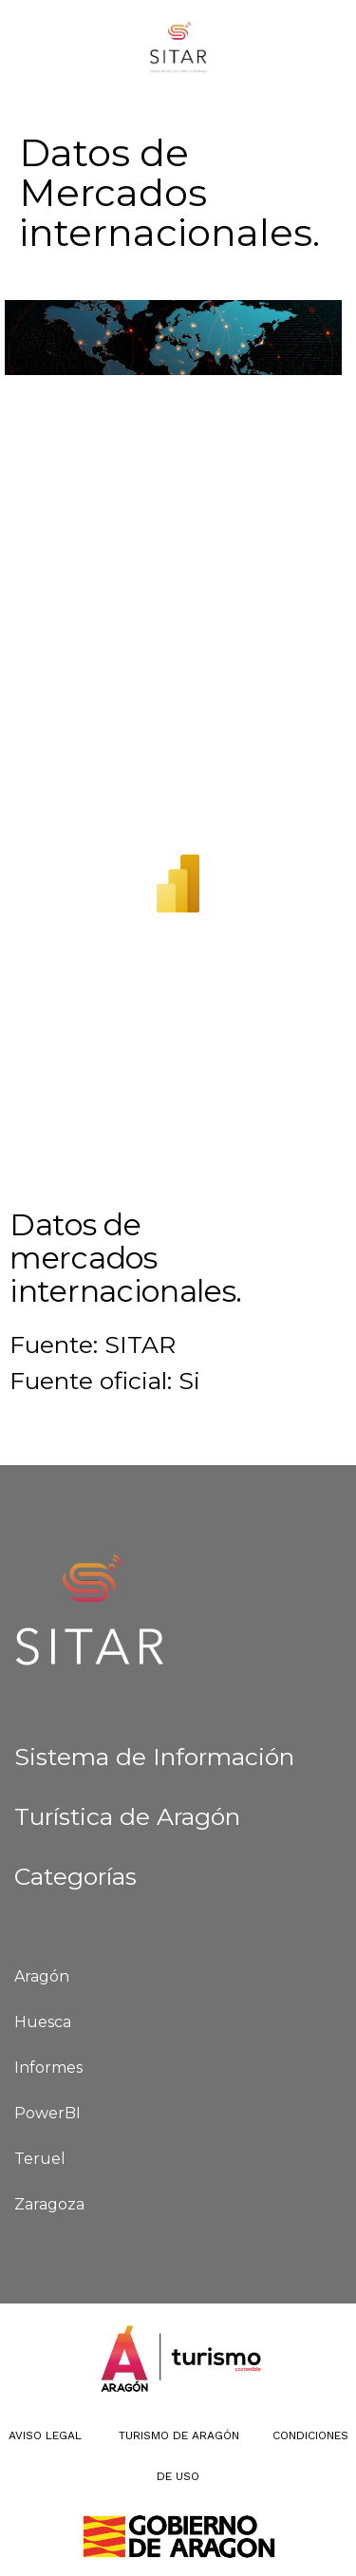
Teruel (40, 2159)
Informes (48, 2068)
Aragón (41, 1976)
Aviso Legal (45, 2435)
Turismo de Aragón (177, 2435)
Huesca (42, 2022)
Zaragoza (49, 2204)
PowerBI (47, 2113)
